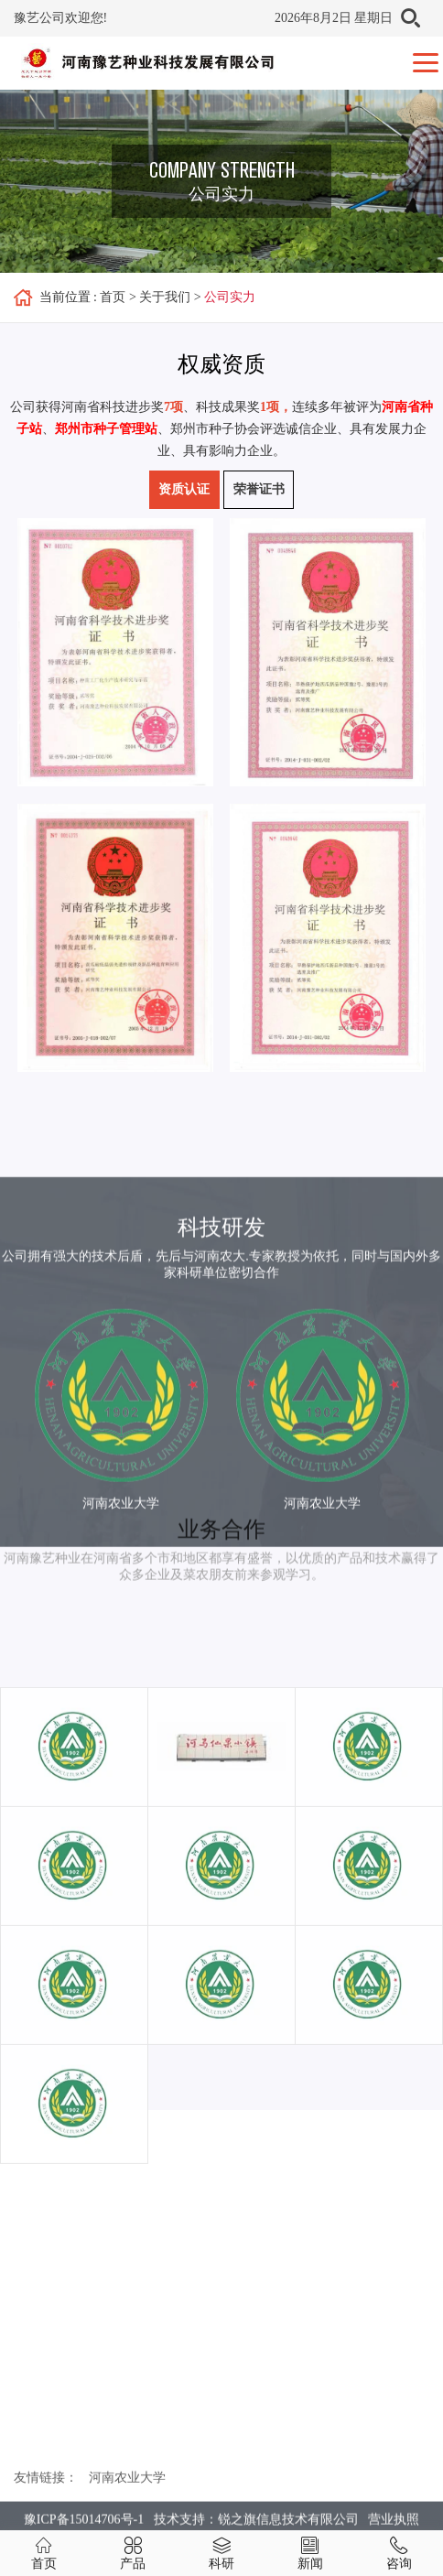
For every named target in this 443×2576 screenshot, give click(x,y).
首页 (112, 297)
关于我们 (164, 297)
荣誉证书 (259, 489)
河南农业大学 (127, 2498)
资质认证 (184, 489)
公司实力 (229, 297)
